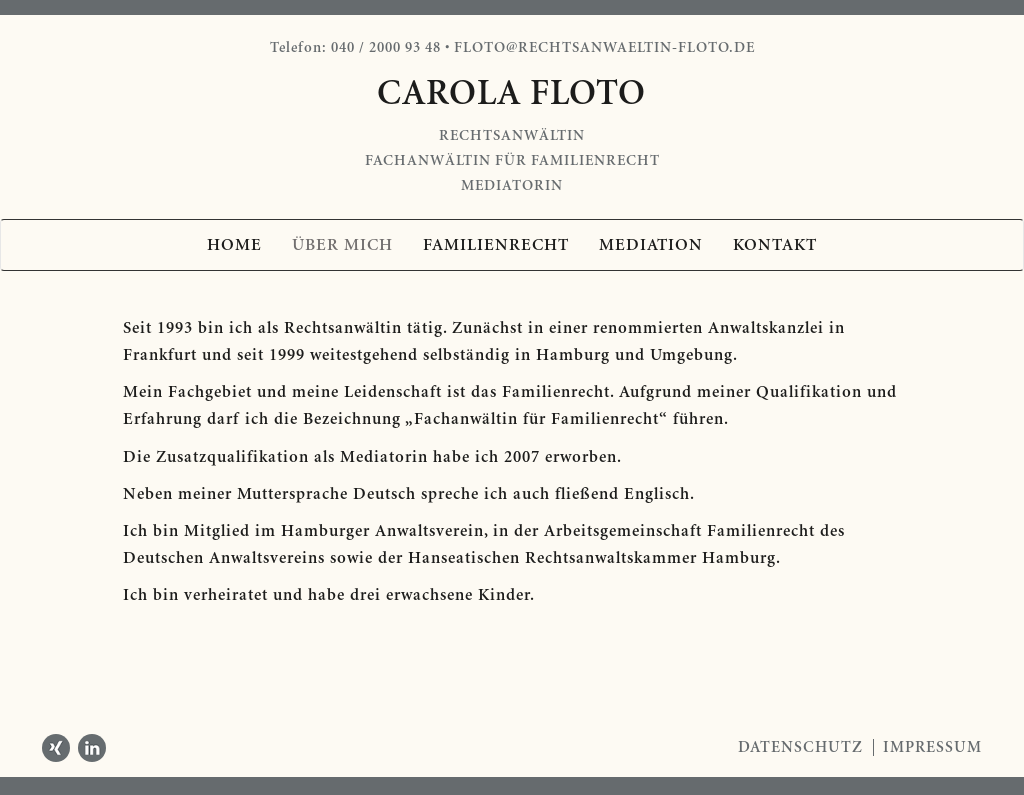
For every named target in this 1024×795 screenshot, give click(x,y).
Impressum (932, 747)
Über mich (342, 245)
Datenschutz (800, 747)
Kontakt (775, 245)
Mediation (651, 245)
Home (234, 245)
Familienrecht (496, 245)
